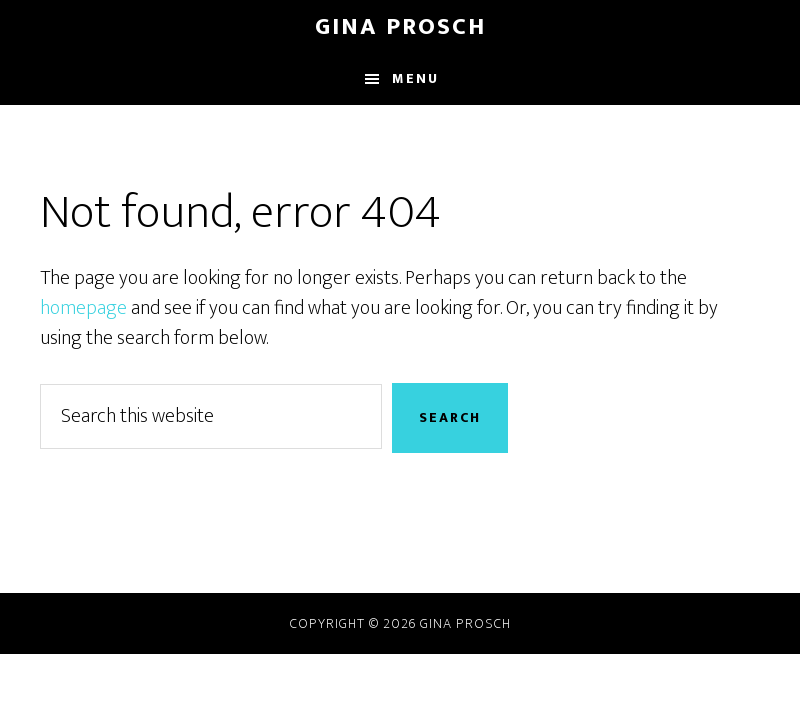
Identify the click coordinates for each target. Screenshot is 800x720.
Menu (415, 78)
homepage (83, 308)
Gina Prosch (400, 27)
